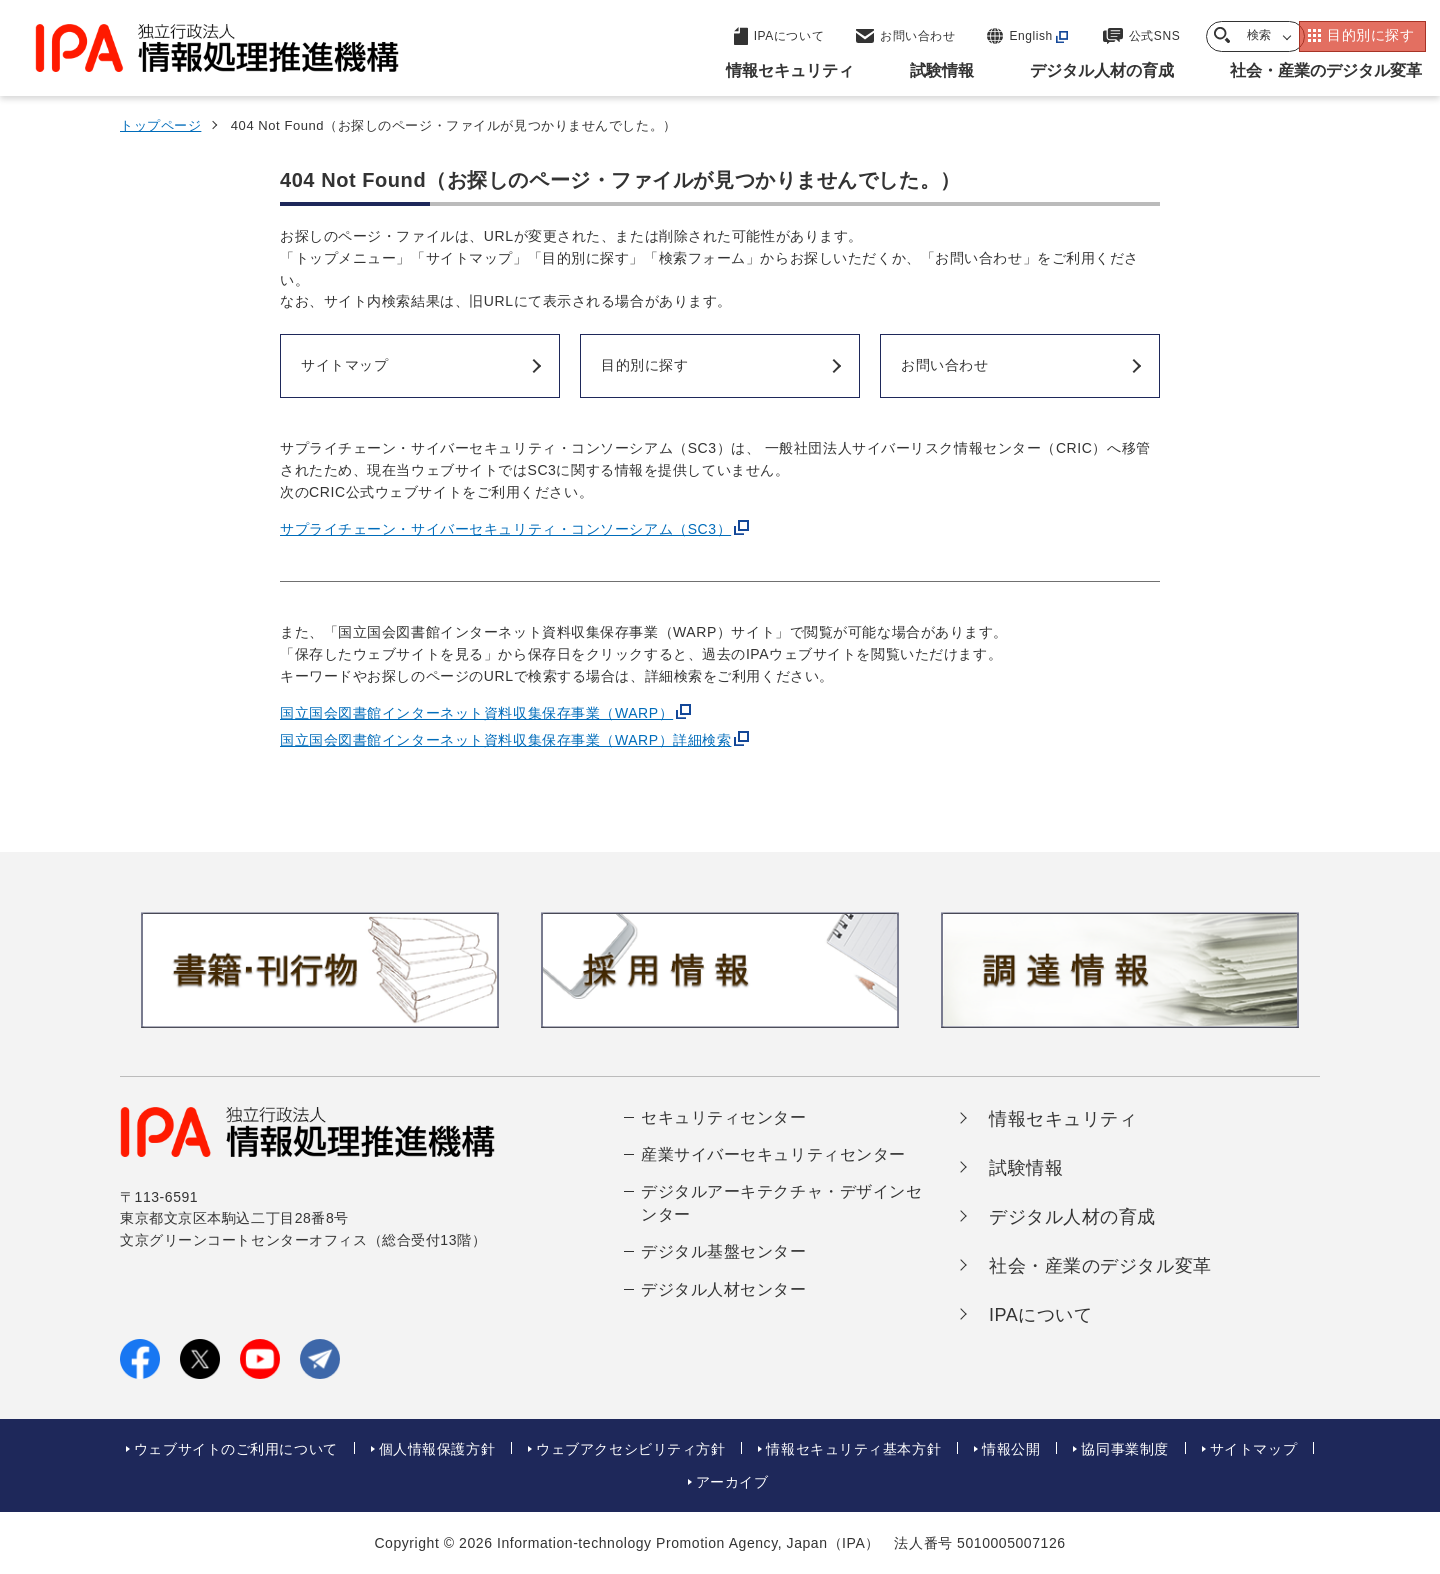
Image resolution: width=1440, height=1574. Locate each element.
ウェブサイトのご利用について (236, 1449)
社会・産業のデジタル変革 (1100, 1266)
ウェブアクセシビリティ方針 (630, 1449)
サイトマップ (1253, 1449)
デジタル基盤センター (724, 1251)
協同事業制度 (1124, 1449)
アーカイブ (732, 1482)
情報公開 (1011, 1449)
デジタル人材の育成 (1072, 1217)
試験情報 (1026, 1168)
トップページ (160, 125)
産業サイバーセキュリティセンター (773, 1154)
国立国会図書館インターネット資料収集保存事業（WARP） (476, 713)
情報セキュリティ (1063, 1119)
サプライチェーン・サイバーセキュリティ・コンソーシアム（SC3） (505, 529)
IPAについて (1041, 1315)
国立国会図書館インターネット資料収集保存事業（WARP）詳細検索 (505, 740)
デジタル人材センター (724, 1289)
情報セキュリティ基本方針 (853, 1449)
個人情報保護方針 (437, 1449)
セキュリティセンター (724, 1117)
